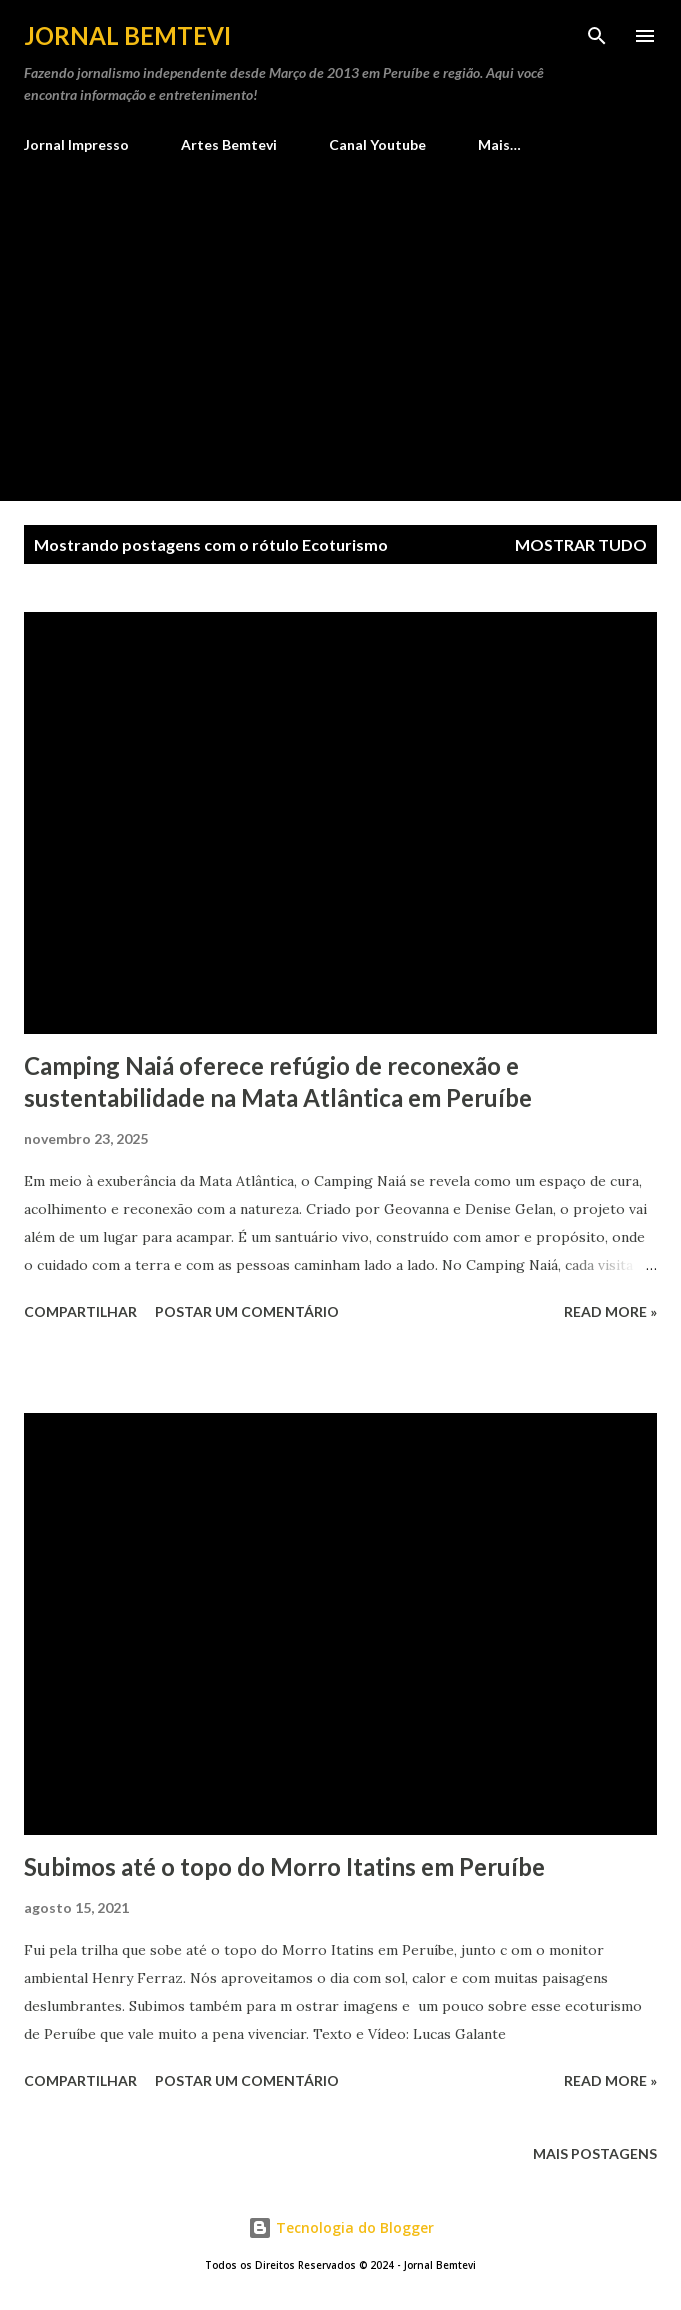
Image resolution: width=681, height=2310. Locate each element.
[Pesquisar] (597, 36)
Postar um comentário (247, 1311)
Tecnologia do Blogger (341, 2227)
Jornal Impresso (76, 144)
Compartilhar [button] (80, 1311)
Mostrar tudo (581, 544)
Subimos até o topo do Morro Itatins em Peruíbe (284, 1866)
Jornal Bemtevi (127, 35)
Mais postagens (595, 2153)
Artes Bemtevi (229, 144)
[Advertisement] (340, 319)
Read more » (610, 1311)
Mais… (499, 144)
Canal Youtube (377, 144)
